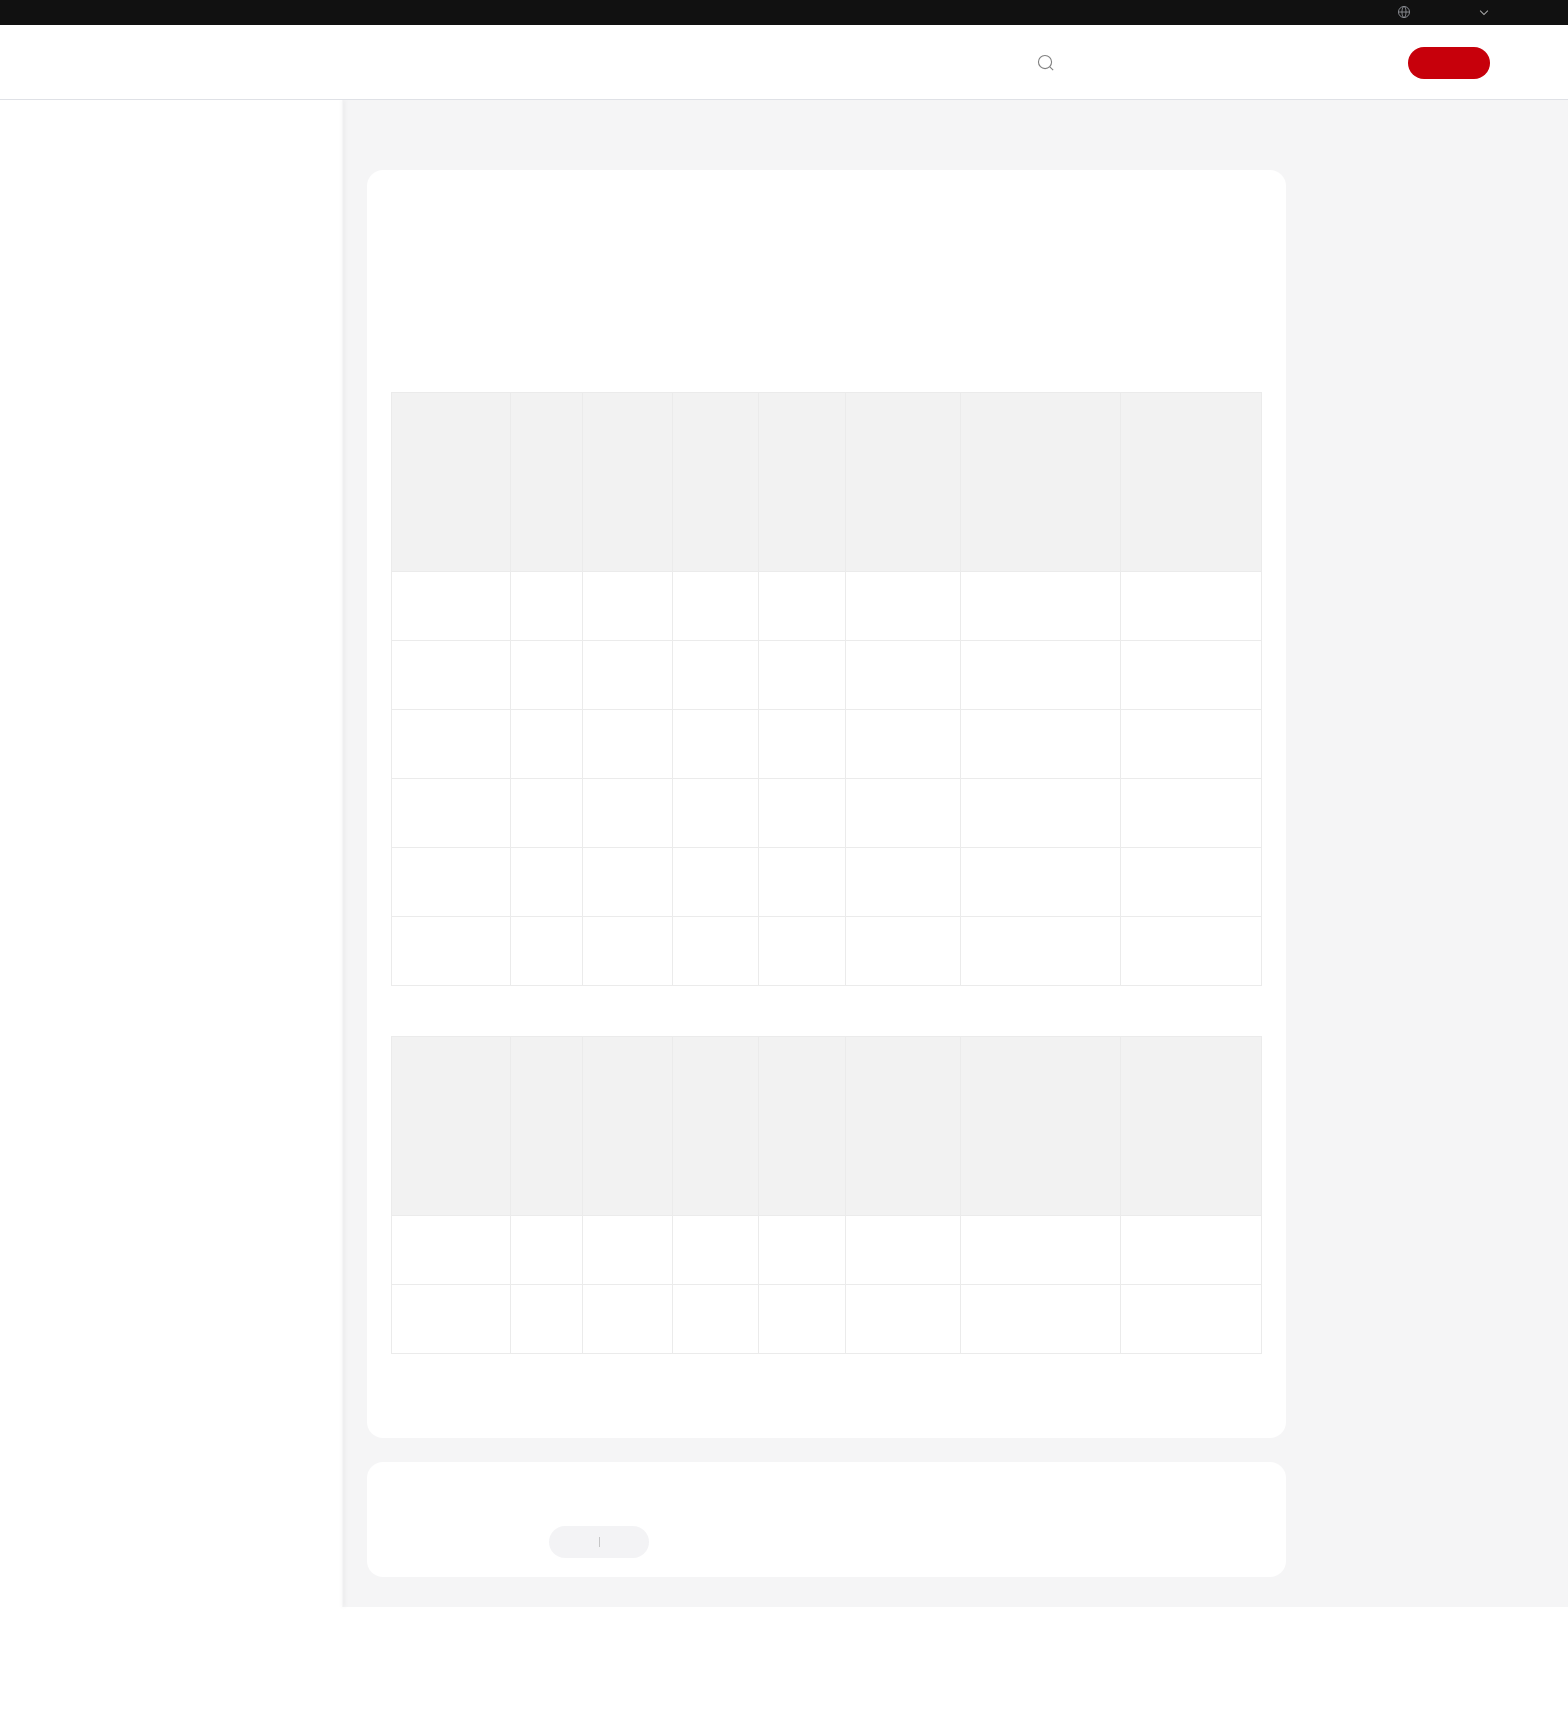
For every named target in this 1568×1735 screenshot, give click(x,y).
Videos (119, 988)
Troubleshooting (149, 952)
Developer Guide (150, 520)
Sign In (1363, 63)
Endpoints (129, 1267)
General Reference (155, 1087)
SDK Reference (143, 592)
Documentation (1211, 63)
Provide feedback (725, 1535)
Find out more (769, 1702)
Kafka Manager (163, 879)
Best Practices (140, 484)
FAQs (114, 628)
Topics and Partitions (184, 771)
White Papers (140, 1231)
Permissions (135, 1303)
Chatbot (412, 1612)
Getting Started (146, 412)
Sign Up (1449, 63)
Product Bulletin (148, 304)
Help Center (404, 139)
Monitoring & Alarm (177, 915)
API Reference (141, 556)
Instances (146, 663)
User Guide (132, 448)
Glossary (125, 1123)
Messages (147, 843)
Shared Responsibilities (170, 1159)
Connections (154, 735)
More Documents (152, 1024)
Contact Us (1111, 63)
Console (1301, 63)
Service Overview (151, 340)
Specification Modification (193, 699)
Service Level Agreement (174, 1195)
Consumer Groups (171, 807)
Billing (118, 376)
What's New (136, 268)
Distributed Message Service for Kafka (584, 139)
